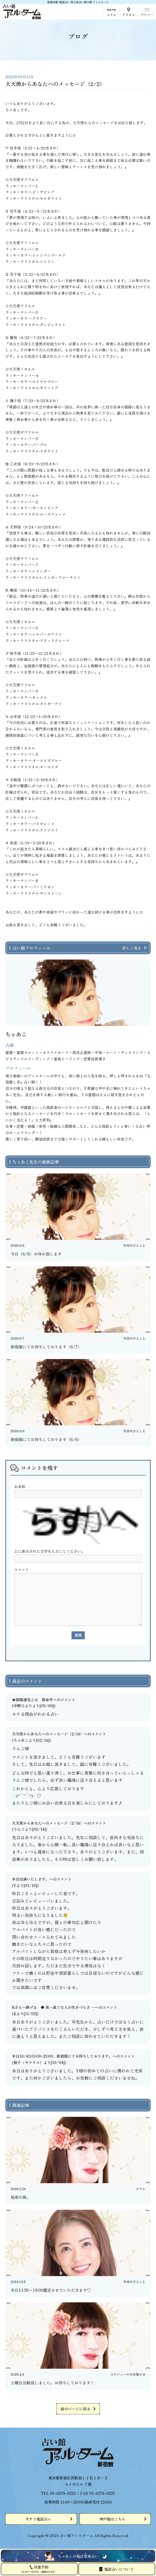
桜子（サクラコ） (28, 2062)
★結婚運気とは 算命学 (32, 1699)
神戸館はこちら (112, 2519)
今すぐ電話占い (38, 2519)
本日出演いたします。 (30, 1879)
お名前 (19, 1486)
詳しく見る (132, 948)
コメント (21, 1569)
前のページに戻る (75, 2408)
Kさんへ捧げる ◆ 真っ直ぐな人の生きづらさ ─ (53, 2007)
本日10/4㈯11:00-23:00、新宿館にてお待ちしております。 (62, 2056)
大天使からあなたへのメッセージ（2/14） (48, 1733)
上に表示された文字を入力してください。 (49, 1551)
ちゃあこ (21, 1740)
